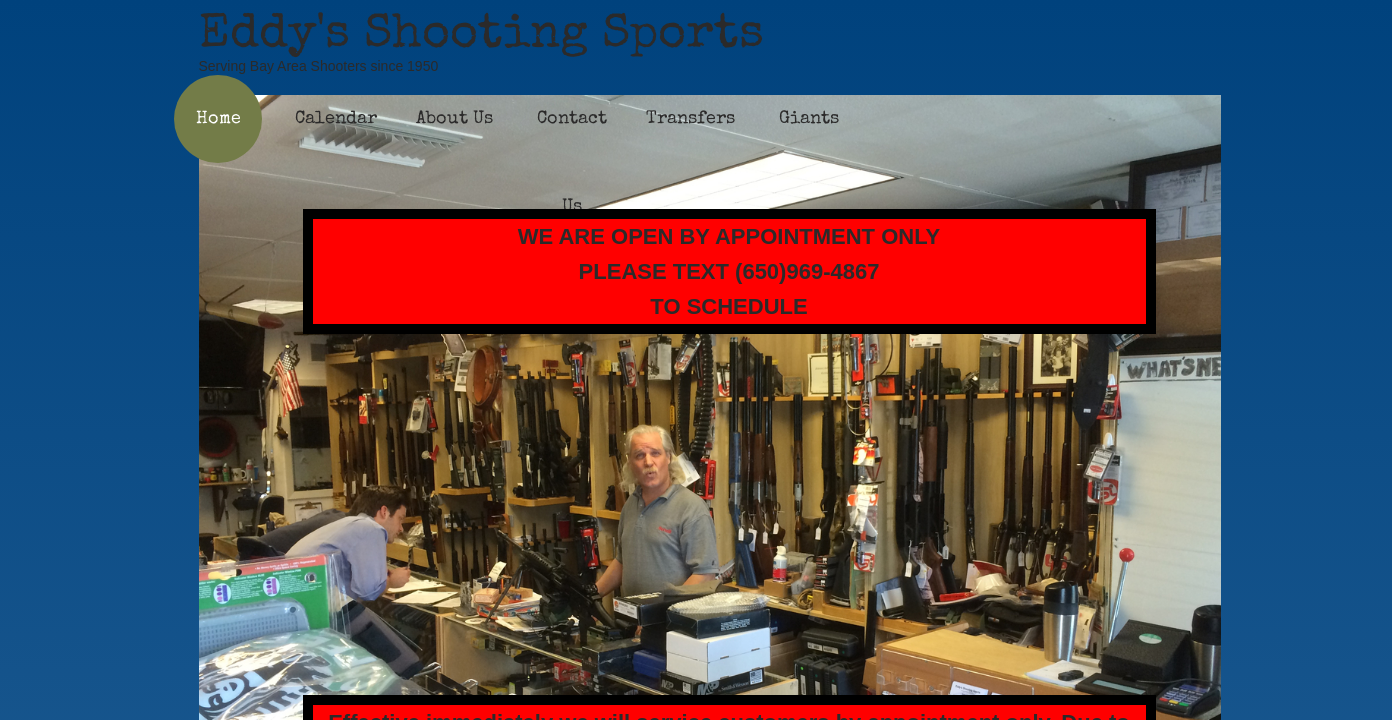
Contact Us (572, 163)
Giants (809, 119)
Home (218, 119)
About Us (454, 119)
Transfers (690, 119)
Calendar (336, 119)
